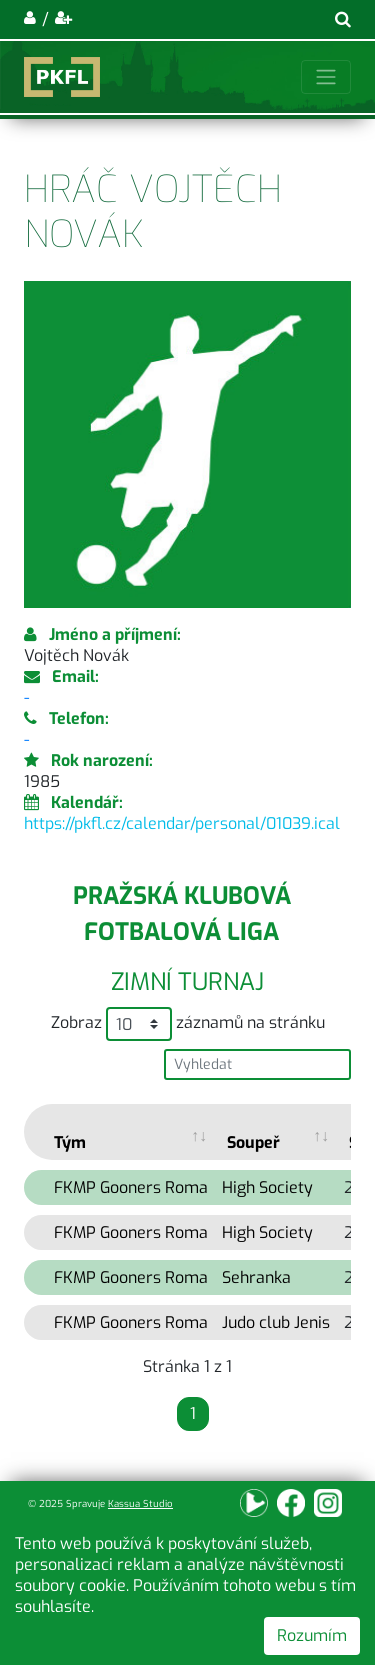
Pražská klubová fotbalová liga (182, 914)
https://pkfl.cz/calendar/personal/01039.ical (182, 823)
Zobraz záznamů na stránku (188, 1024)
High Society (267, 1187)
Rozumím (312, 1635)
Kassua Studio (140, 1503)
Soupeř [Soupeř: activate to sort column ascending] (253, 1142)
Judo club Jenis (276, 1322)
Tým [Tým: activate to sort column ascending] (70, 1142)
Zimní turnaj (187, 982)
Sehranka (256, 1277)
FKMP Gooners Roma (131, 1187)
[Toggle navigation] (326, 77)
